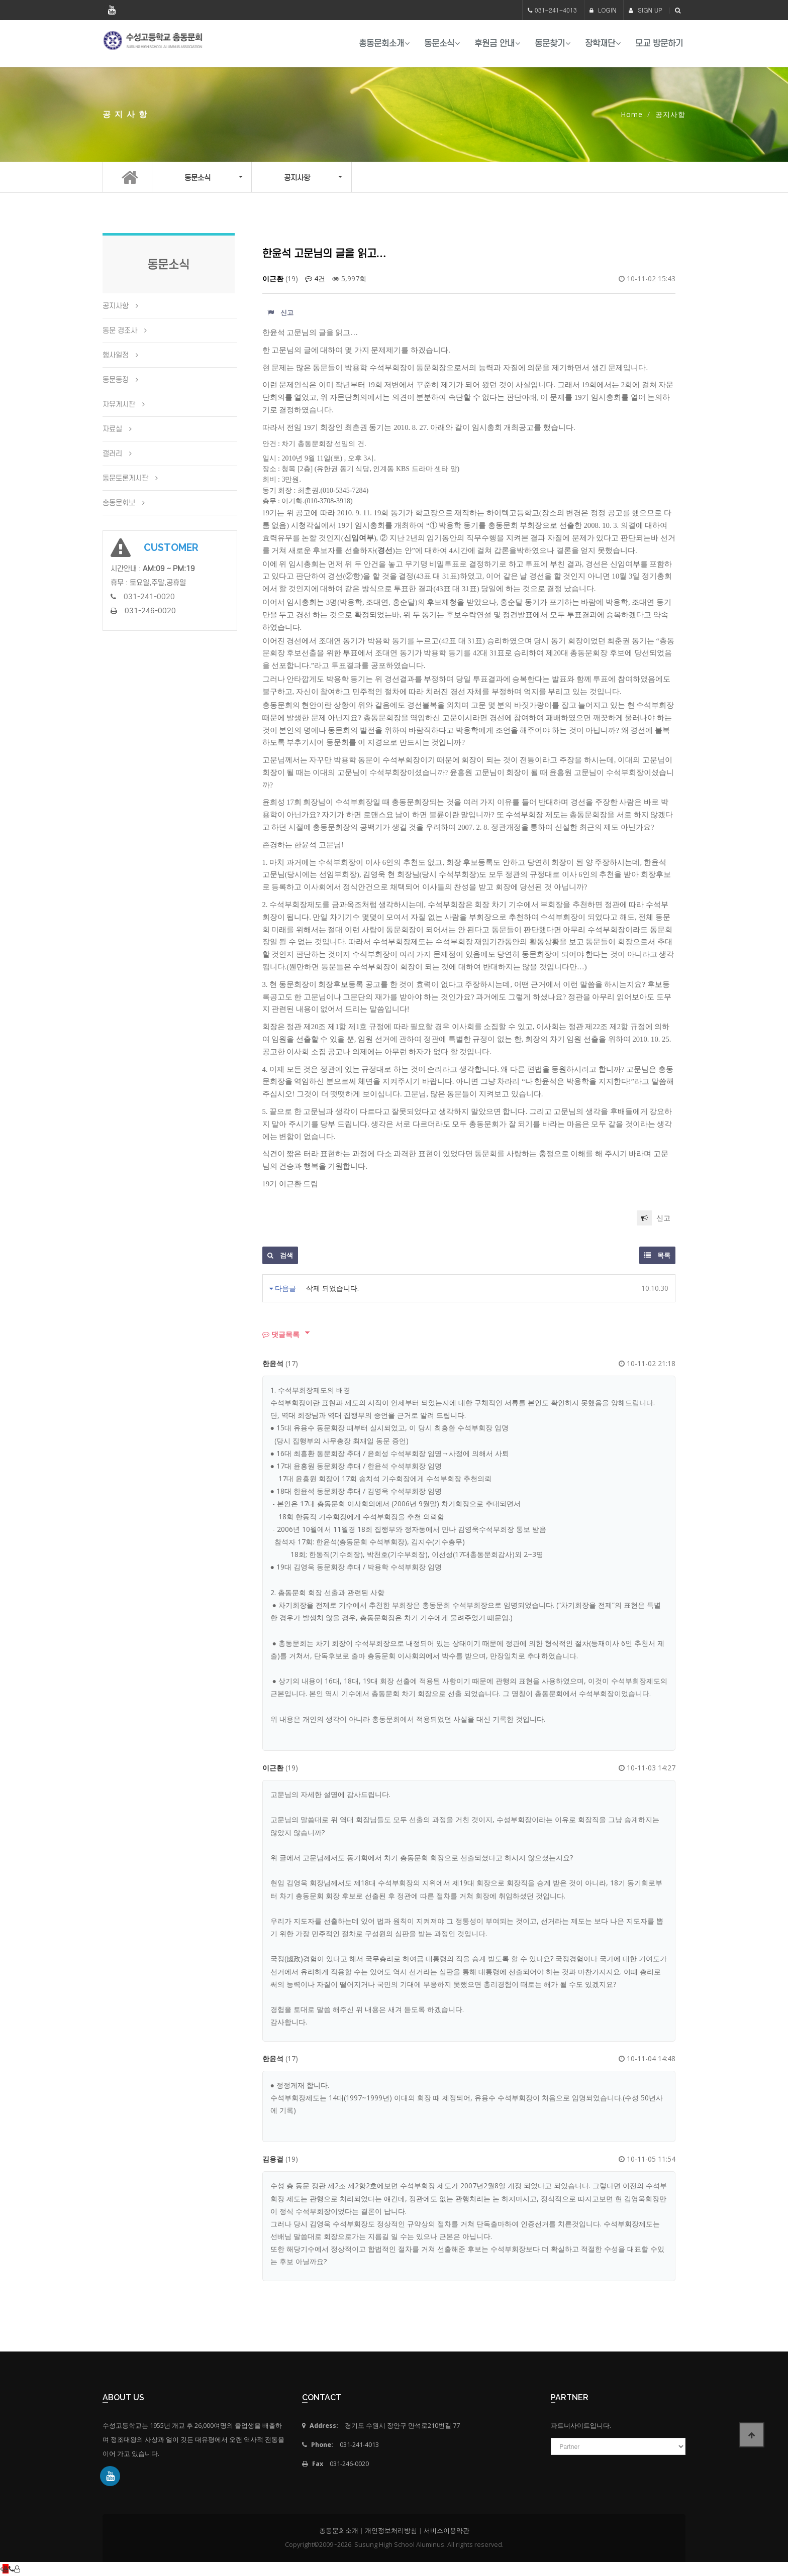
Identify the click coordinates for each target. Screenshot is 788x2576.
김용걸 (272, 2159)
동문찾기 (550, 43)
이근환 (272, 278)
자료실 (112, 428)
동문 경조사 (120, 330)
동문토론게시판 (125, 478)
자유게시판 (119, 404)
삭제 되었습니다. (332, 1288)
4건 (315, 278)
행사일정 (116, 355)
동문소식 (439, 43)
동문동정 (116, 379)
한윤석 (272, 1363)
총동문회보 (119, 502)
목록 (657, 1255)
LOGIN (603, 10)
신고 (280, 312)
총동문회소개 (381, 43)
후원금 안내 (494, 43)
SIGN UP (645, 10)
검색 (280, 1255)
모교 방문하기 (659, 43)
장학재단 (600, 43)
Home (632, 114)
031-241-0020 (149, 596)
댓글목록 (281, 1334)
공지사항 (116, 305)
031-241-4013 (556, 10)
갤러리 (112, 453)
